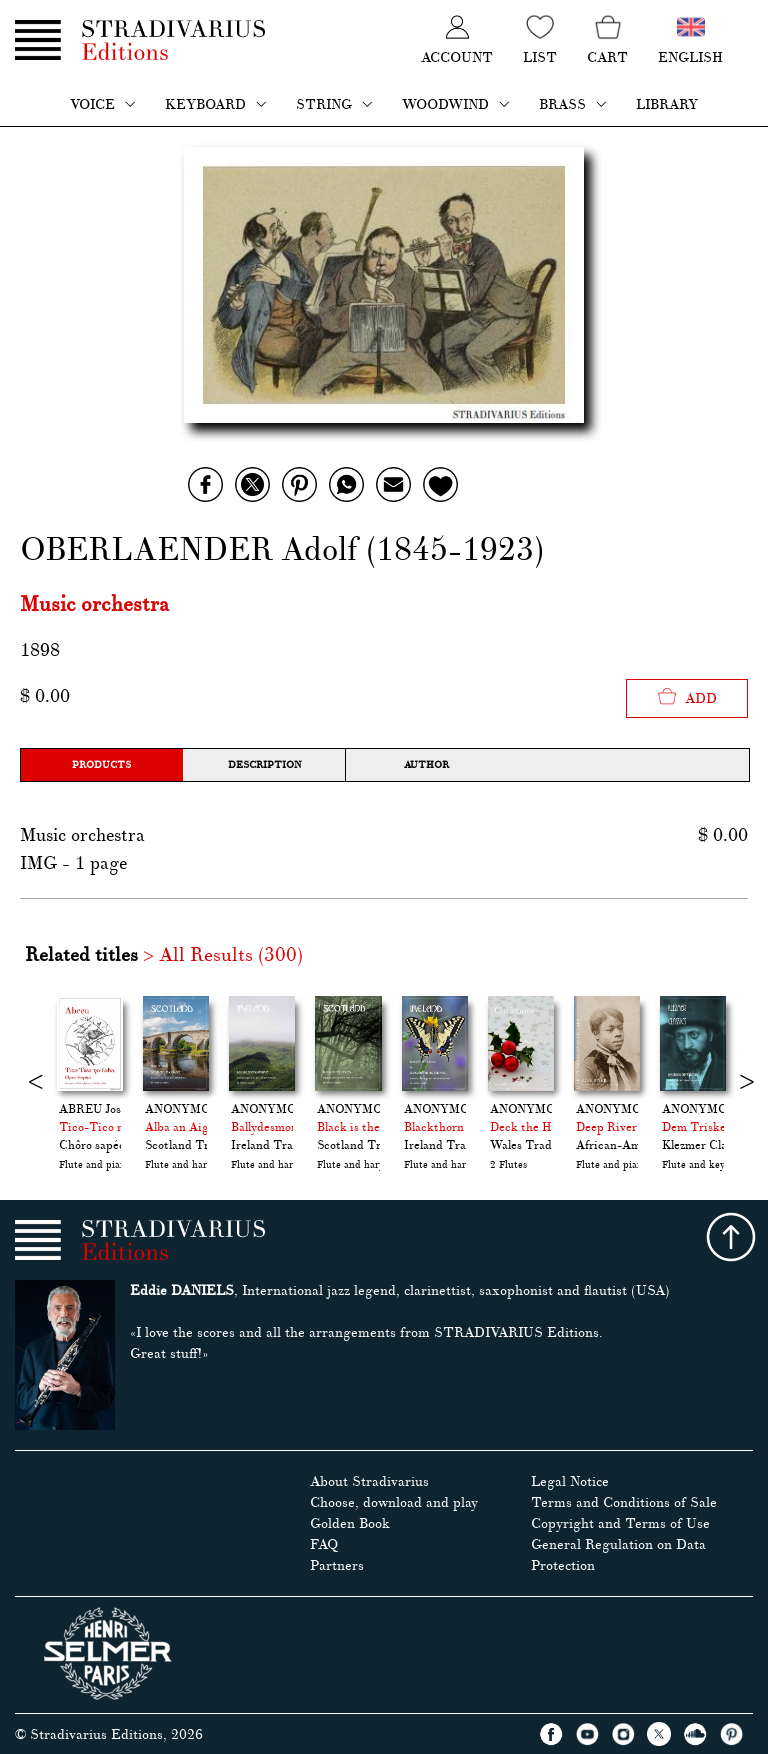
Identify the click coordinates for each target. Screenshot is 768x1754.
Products (101, 764)
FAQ (324, 1544)
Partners (337, 1565)
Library (667, 104)
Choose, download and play (394, 1502)
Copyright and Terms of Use (620, 1523)
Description (264, 764)
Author (426, 764)
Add (687, 696)
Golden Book (350, 1523)
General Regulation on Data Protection (618, 1555)
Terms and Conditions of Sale (624, 1502)
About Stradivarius (369, 1481)
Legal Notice (570, 1481)
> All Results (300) (223, 955)
